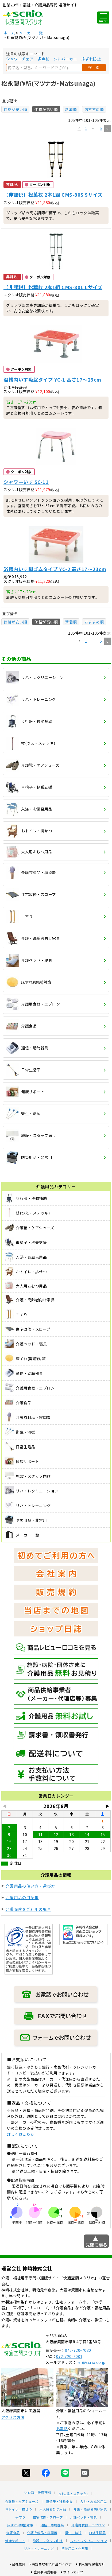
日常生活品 (97, 2533)
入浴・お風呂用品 (93, 2501)
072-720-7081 (69, 2356)
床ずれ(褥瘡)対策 (20, 2525)
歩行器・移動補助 (37, 2492)
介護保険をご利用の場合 (28, 1909)
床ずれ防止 (91, 58)
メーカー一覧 (31, 33)
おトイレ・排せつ (18, 2509)
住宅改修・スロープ (48, 2517)
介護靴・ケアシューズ (21, 2501)
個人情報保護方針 (91, 2564)
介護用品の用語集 (22, 1897)
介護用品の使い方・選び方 (30, 1886)
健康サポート (15, 2541)
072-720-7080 (78, 2350)
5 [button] (101, 128)
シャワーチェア (19, 58)
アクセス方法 (12, 2417)
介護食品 (13, 2533)
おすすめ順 (94, 109)
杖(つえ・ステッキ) (73, 2493)
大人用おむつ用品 (52, 2509)
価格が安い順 (15, 109)
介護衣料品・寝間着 (42, 2533)
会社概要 (18, 2564)
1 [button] (86, 128)
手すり (20, 2517)
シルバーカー (65, 58)
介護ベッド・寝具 (83, 2517)
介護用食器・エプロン (88, 2525)
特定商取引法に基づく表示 (52, 2564)
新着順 (71, 109)
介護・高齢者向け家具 (90, 2509)
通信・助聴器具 (52, 2525)
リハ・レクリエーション (88, 2541)
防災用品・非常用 (74, 2548)
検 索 (94, 67)
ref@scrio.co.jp (91, 2362)
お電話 (62, 2428)
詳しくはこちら (20, 2134)
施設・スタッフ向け (48, 2541)
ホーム (9, 33)
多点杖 (43, 58)
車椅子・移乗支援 (59, 2501)
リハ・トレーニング (39, 2548)
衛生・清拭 (73, 2533)
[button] (79, 129)
